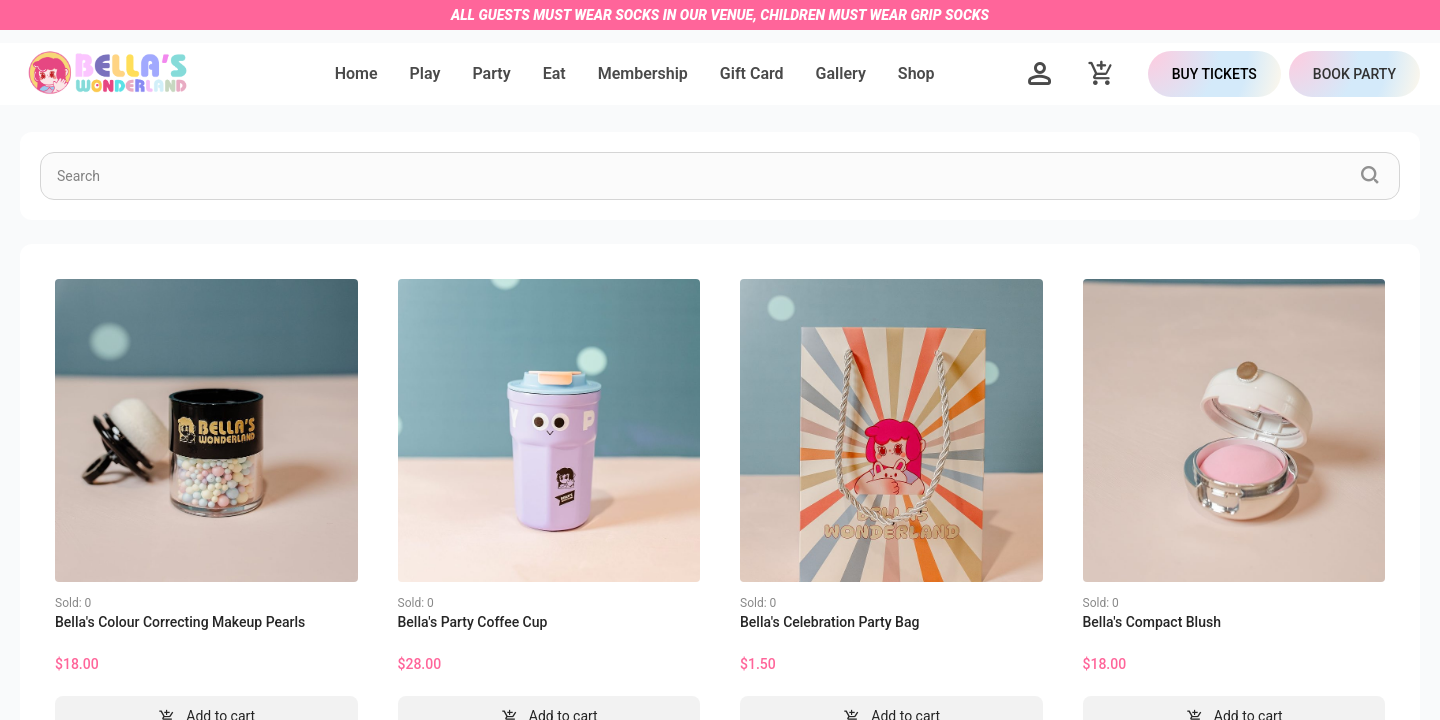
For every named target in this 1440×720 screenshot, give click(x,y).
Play (425, 73)
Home (356, 73)
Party (491, 73)
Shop (916, 73)
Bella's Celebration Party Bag (829, 622)
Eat (554, 73)
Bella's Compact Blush (1152, 622)
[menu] (635, 74)
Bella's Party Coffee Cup (473, 622)
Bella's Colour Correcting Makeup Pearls (180, 622)
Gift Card (752, 73)
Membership (643, 73)
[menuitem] (356, 74)
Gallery (841, 73)
